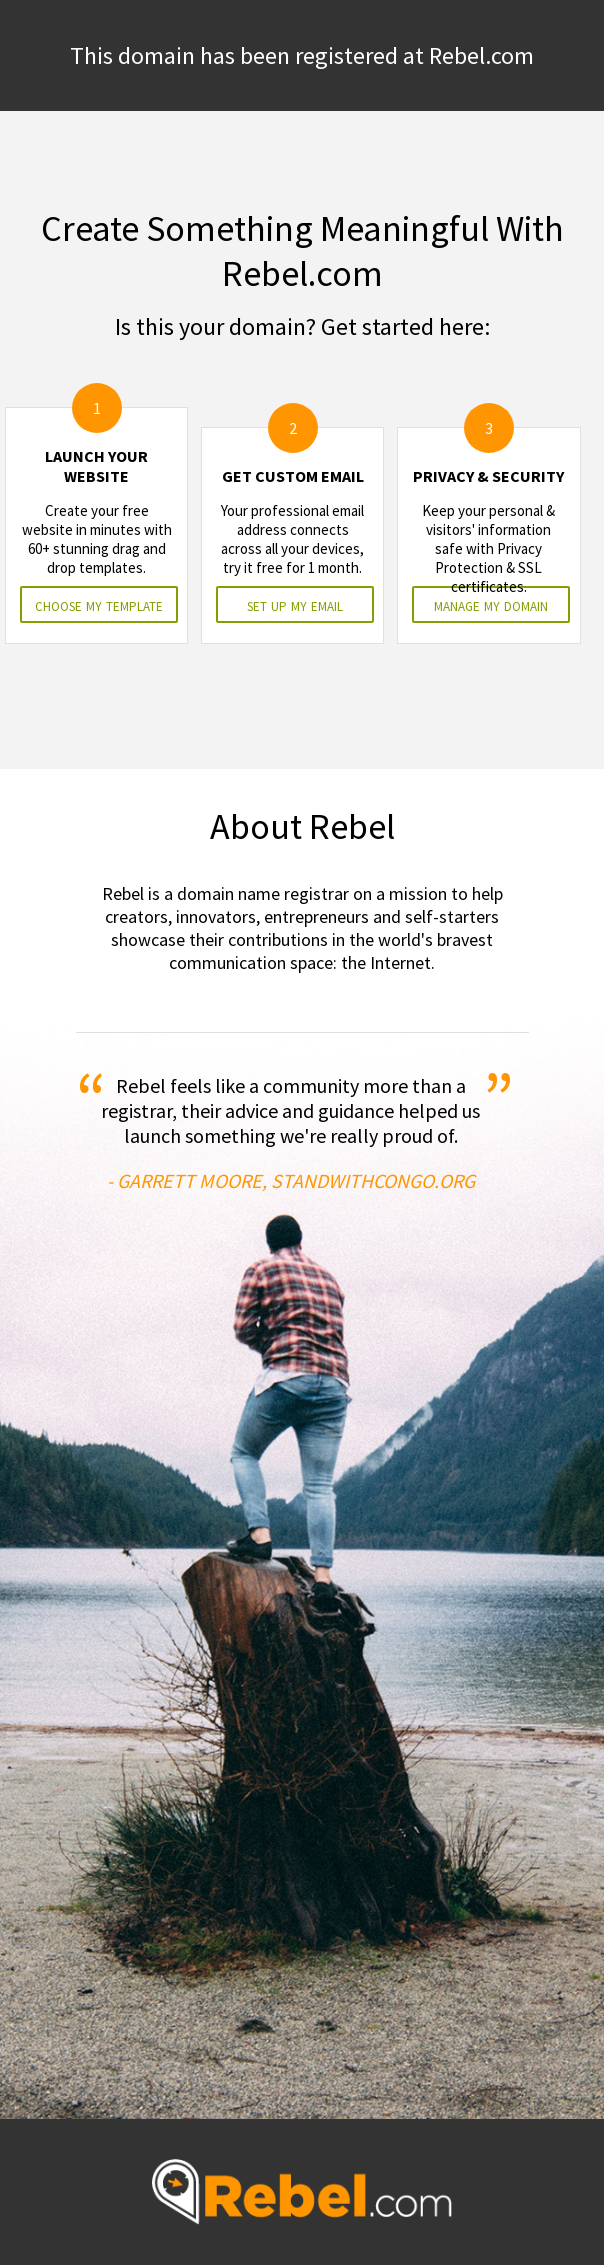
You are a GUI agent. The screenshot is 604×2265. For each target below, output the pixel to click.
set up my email (295, 604)
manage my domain (491, 604)
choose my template (99, 604)
